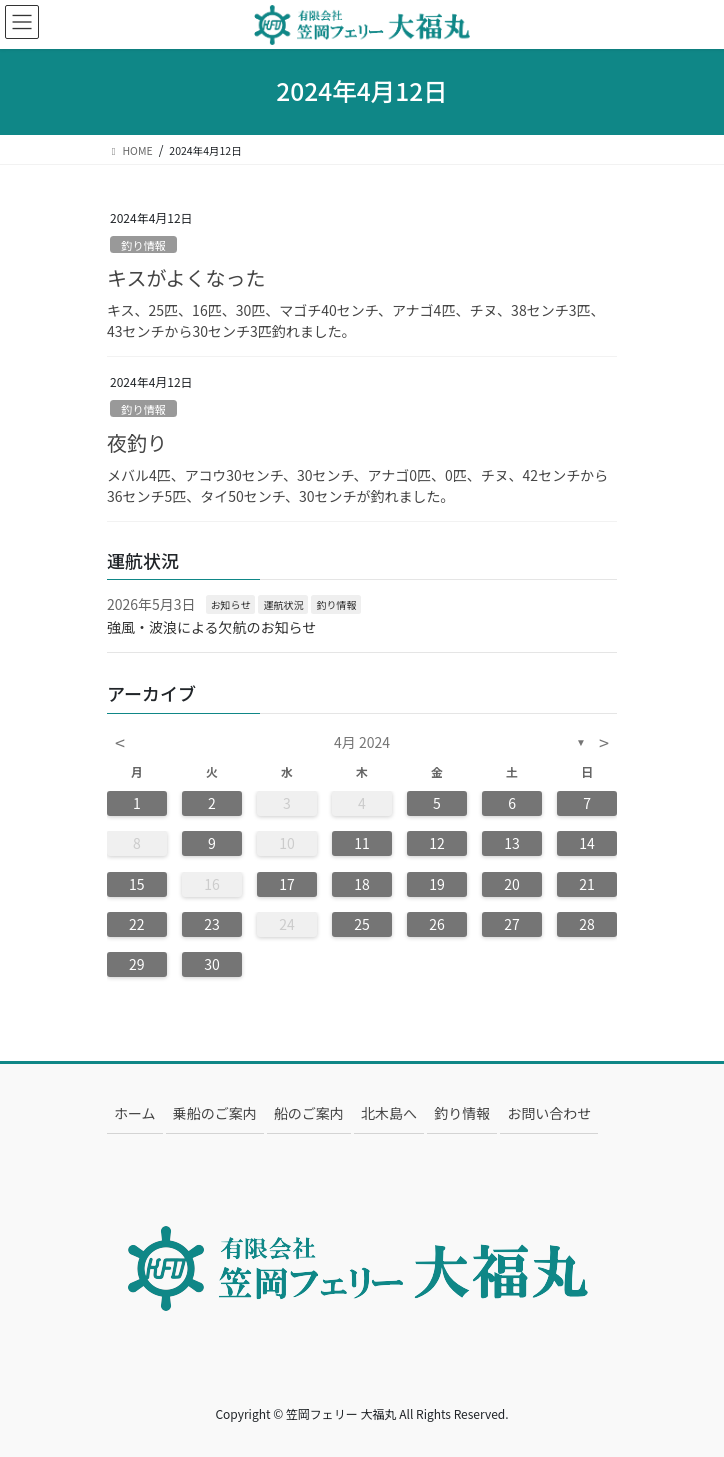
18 (362, 884)
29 (137, 964)
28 (587, 924)
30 (212, 964)
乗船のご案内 (215, 1113)
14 (587, 843)
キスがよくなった (186, 277)
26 (437, 924)
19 (437, 884)
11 (362, 843)
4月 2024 (362, 742)
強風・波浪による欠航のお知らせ (211, 627)
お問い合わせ (549, 1113)
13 (512, 843)
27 (512, 924)
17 (287, 884)
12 (437, 843)
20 (512, 884)
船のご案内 (309, 1113)
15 (137, 884)
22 (137, 924)
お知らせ (231, 604)
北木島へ (389, 1113)
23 (212, 924)
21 (587, 884)
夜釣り (137, 442)
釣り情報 (143, 245)
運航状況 (283, 604)
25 (362, 924)
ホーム (135, 1113)
